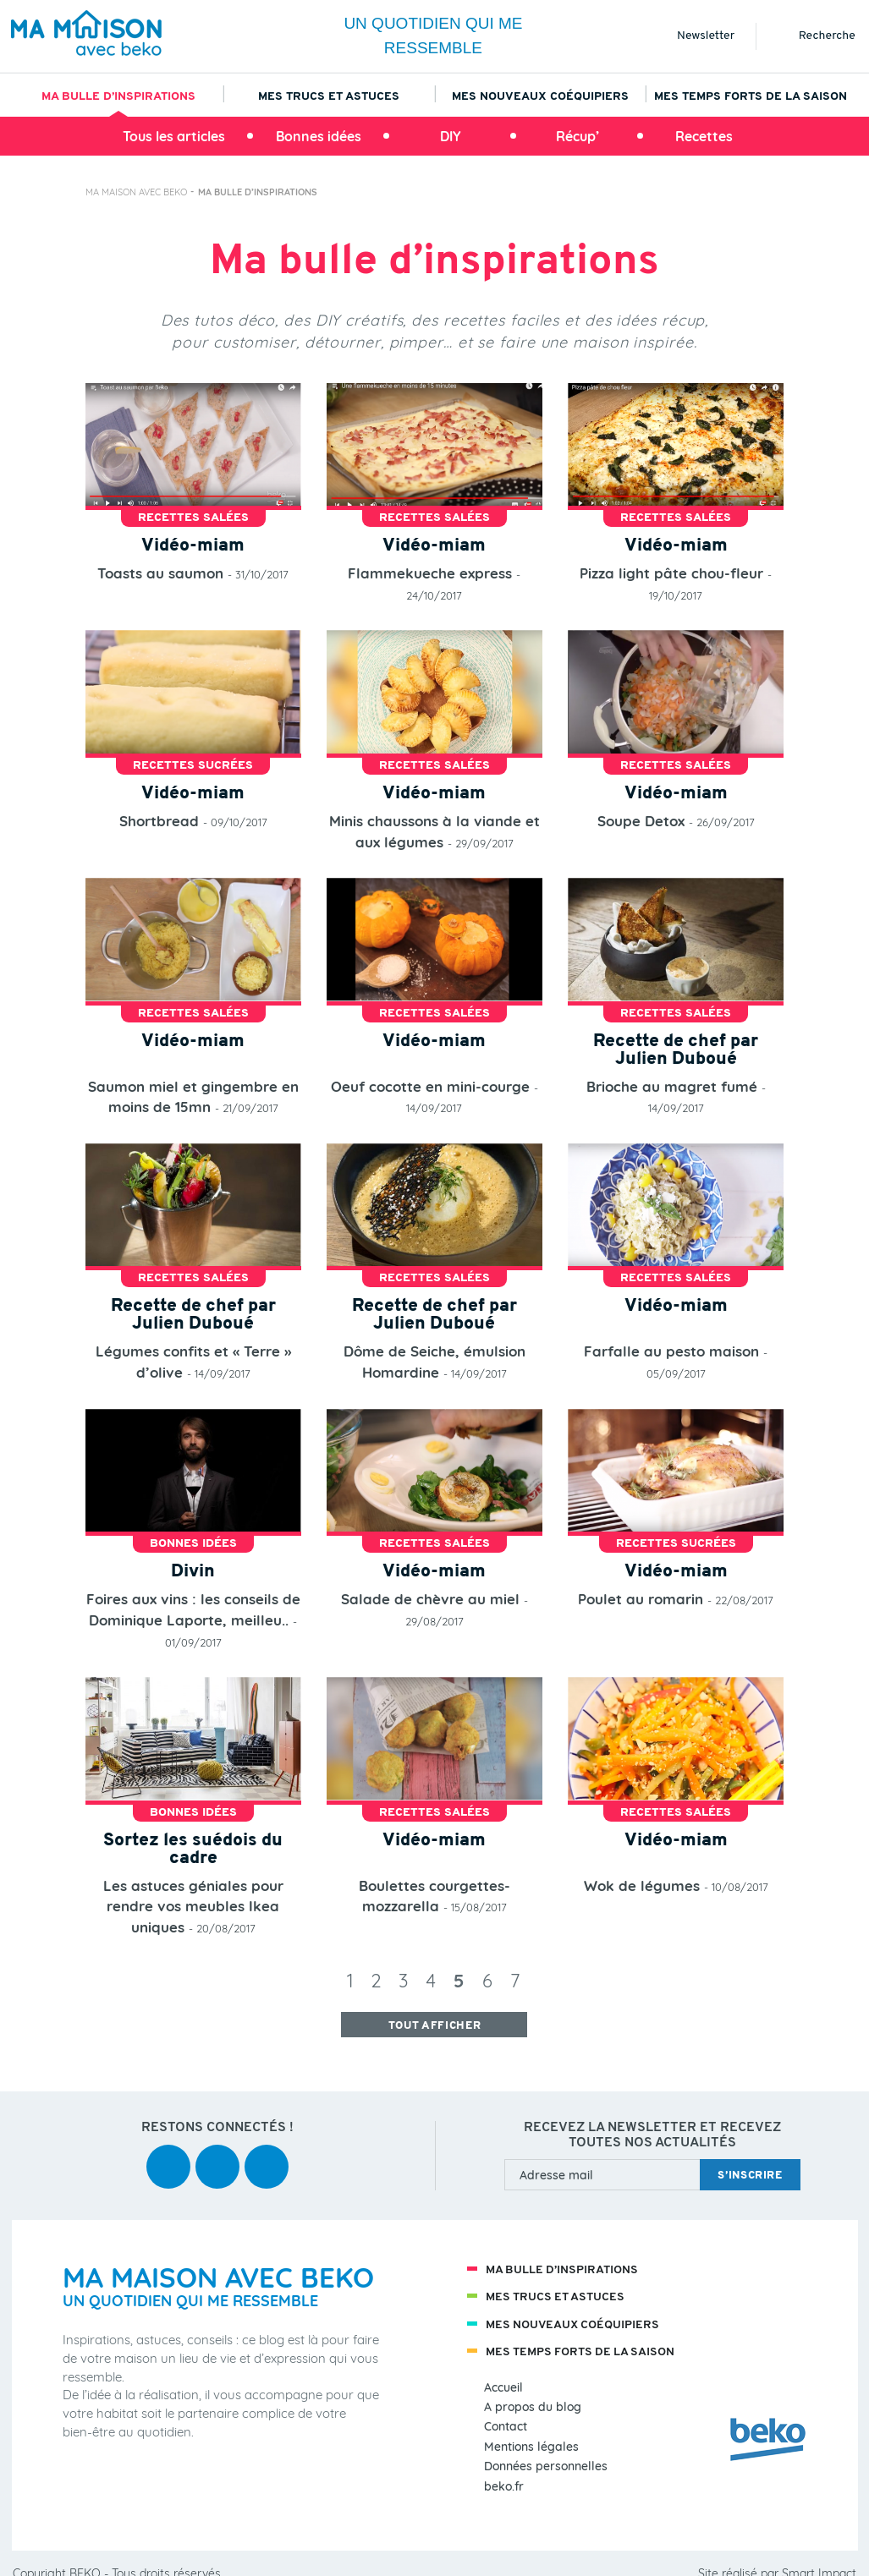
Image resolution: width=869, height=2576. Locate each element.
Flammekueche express (430, 573)
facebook (168, 2155)
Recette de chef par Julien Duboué (675, 1050)
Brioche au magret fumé (671, 1086)
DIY (450, 136)
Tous (174, 136)
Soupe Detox (641, 821)
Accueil (503, 2387)
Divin (193, 1572)
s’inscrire (750, 2175)
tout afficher (434, 2025)
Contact (505, 2426)
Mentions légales (531, 2447)
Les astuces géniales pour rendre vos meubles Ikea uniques (193, 1906)
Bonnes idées (318, 136)
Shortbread (159, 821)
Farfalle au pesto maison (671, 1351)
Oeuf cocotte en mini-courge (430, 1086)
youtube (217, 2155)
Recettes (704, 136)
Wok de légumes (642, 1885)
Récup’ (577, 136)
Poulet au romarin (640, 1599)
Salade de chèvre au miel (430, 1599)
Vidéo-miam (193, 546)
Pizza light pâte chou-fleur (671, 573)
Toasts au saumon (160, 573)
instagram (267, 2155)
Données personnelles (546, 2466)
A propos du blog (532, 2407)
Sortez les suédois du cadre (193, 1849)
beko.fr (504, 2486)
